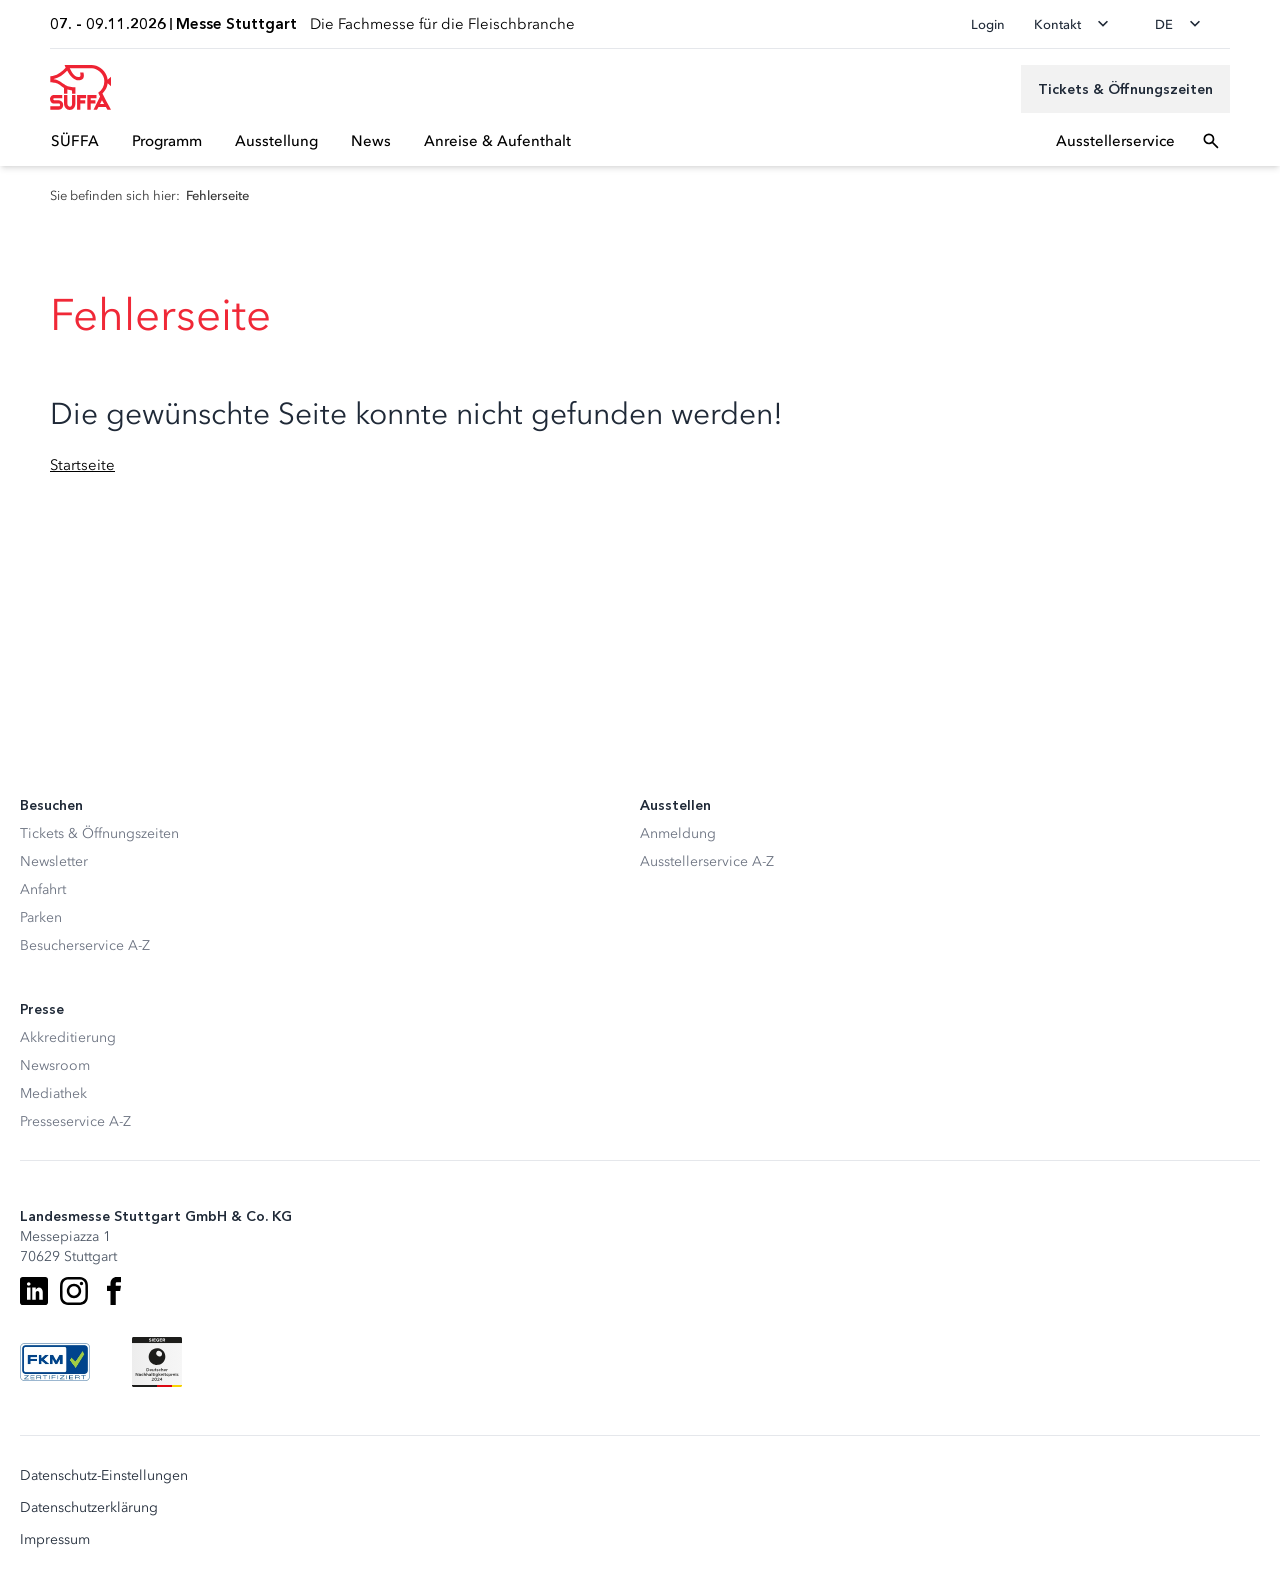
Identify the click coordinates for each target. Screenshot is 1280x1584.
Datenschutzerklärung (89, 1508)
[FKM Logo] (55, 1362)
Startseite (82, 465)
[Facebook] (114, 1291)
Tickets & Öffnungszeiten (99, 833)
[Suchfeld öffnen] (1211, 141)
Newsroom (55, 1065)
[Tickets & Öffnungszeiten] (1125, 89)
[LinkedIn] (34, 1291)
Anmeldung (678, 833)
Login (988, 24)
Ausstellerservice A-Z (707, 861)
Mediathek (53, 1093)
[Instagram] (74, 1291)
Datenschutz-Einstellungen (104, 1476)
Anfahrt (43, 889)
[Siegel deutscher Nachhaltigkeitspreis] (157, 1362)
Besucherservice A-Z (85, 945)
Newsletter (54, 861)
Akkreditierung (68, 1037)
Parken (41, 917)
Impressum (55, 1540)
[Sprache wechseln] (1184, 24)
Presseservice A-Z (75, 1121)
